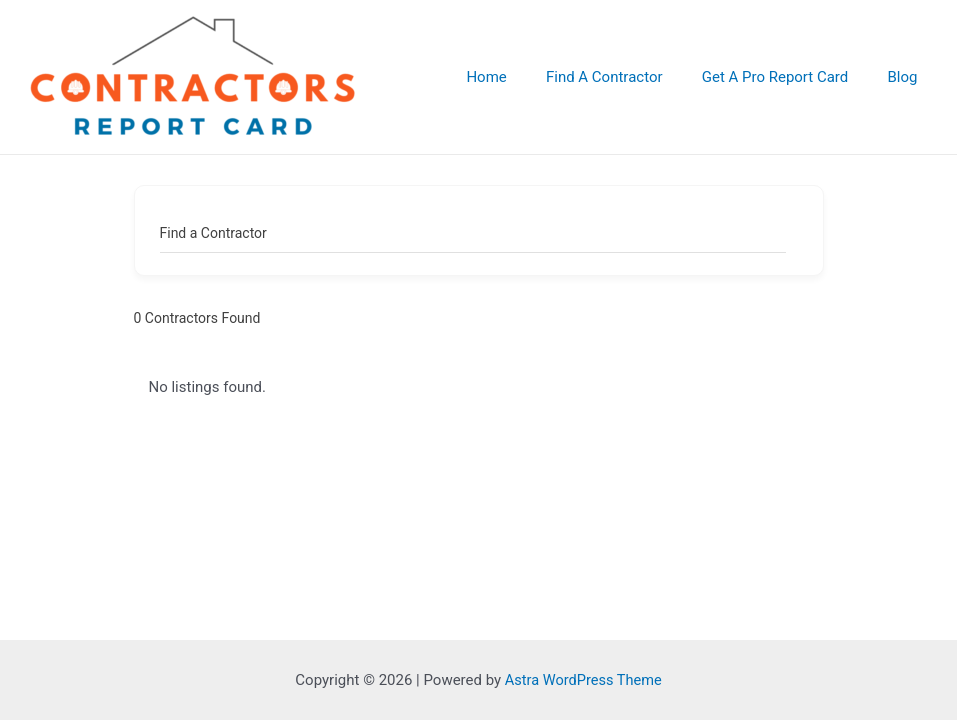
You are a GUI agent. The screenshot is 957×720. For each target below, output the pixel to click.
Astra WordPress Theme (583, 680)
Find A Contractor (627, 77)
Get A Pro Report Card (788, 77)
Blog (907, 77)
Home (518, 77)
